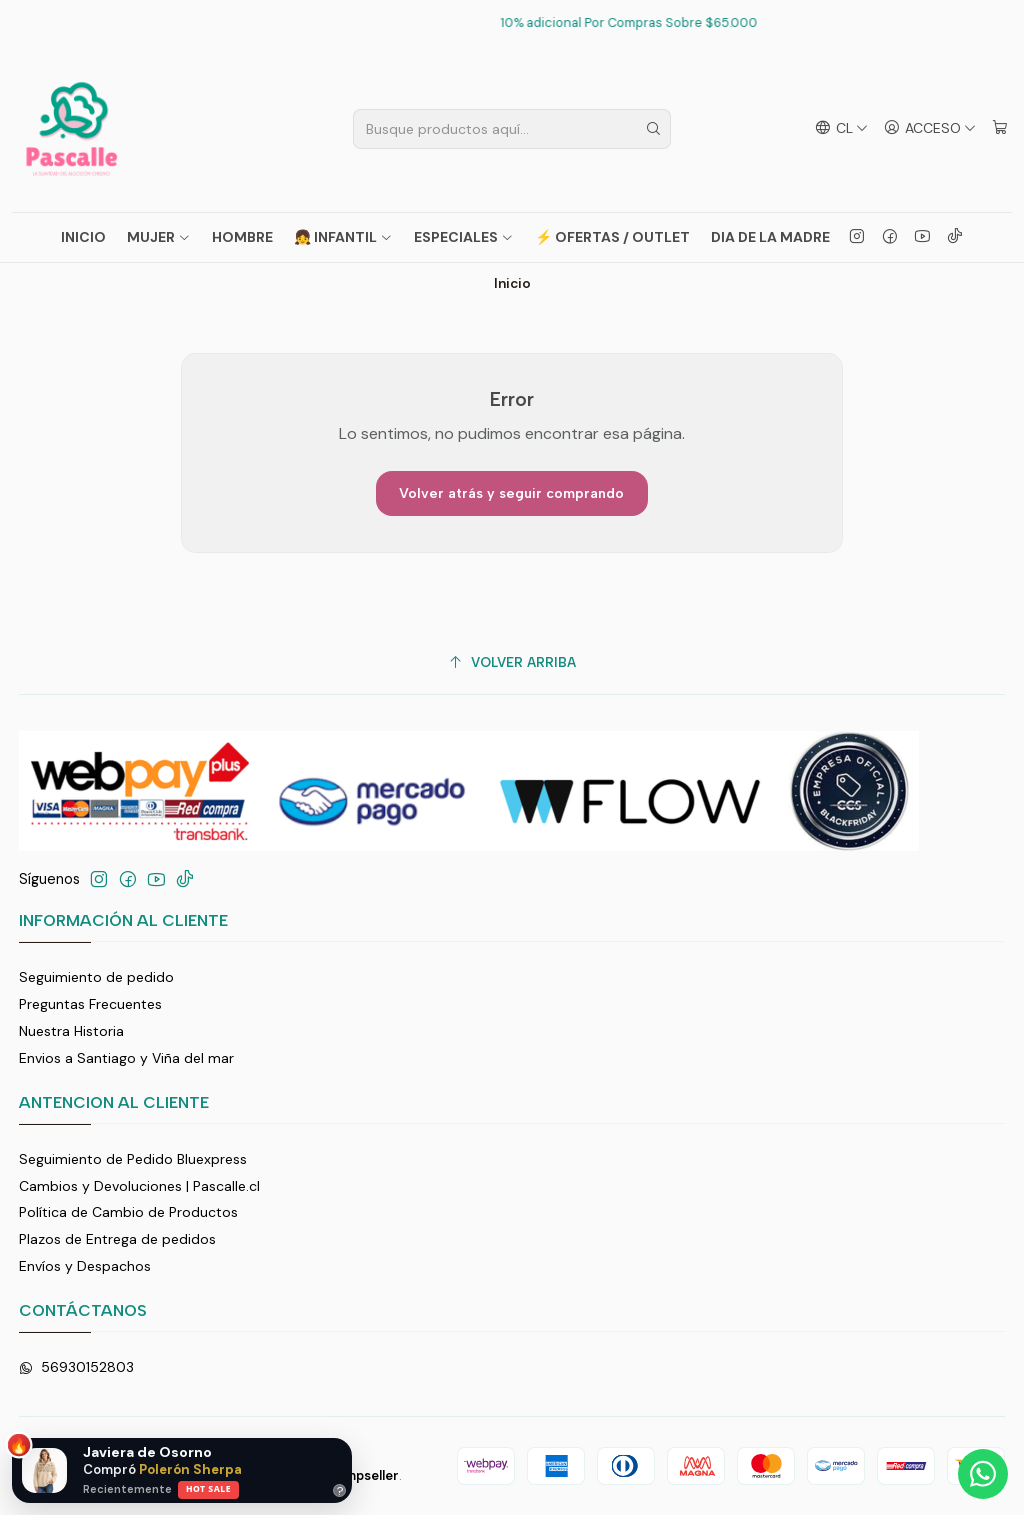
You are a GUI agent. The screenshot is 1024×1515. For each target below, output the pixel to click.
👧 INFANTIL (343, 237)
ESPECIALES (464, 237)
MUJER (159, 237)
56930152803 (76, 1367)
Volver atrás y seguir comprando (511, 493)
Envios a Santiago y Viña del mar (126, 1058)
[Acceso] (930, 128)
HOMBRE (242, 237)
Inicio (83, 237)
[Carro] (1000, 128)
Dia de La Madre (770, 237)
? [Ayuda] (340, 1490)
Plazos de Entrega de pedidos (117, 1239)
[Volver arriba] (512, 662)
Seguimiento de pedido (96, 977)
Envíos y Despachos (85, 1266)
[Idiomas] (841, 128)
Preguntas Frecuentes (90, 1004)
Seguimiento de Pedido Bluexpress (133, 1159)
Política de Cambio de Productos (128, 1212)
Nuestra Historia (71, 1031)
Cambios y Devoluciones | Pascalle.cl (139, 1186)
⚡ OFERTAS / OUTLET (612, 237)
